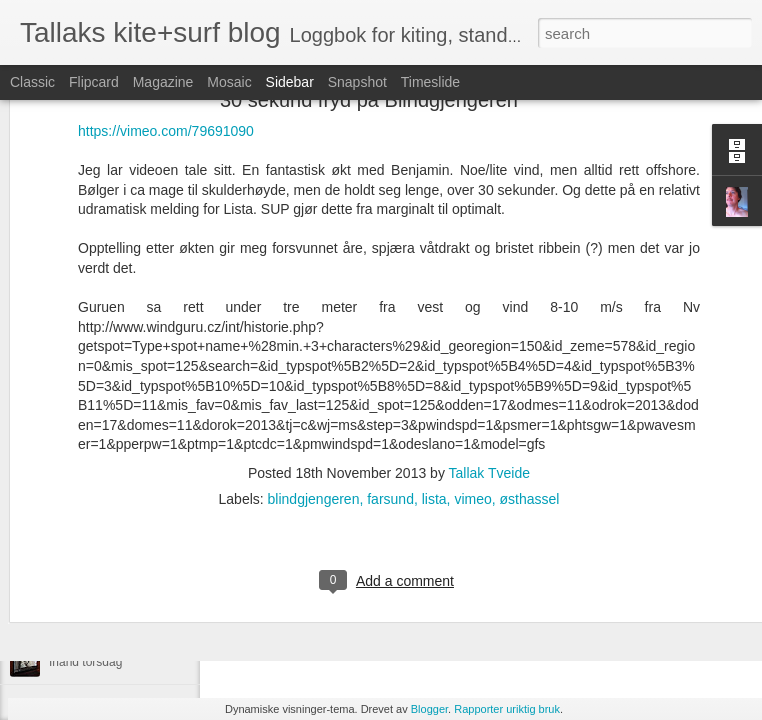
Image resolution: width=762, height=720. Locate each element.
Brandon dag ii (87, 572)
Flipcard (94, 82)
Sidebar (290, 82)
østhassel (530, 384)
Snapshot (357, 82)
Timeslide (430, 82)
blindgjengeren (314, 384)
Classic (32, 82)
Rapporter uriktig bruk (507, 709)
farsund (390, 384)
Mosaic (229, 82)
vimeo (472, 384)
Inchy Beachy (85, 617)
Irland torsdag (85, 662)
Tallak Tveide (489, 358)
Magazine (163, 82)
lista (434, 384)
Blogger (429, 709)
